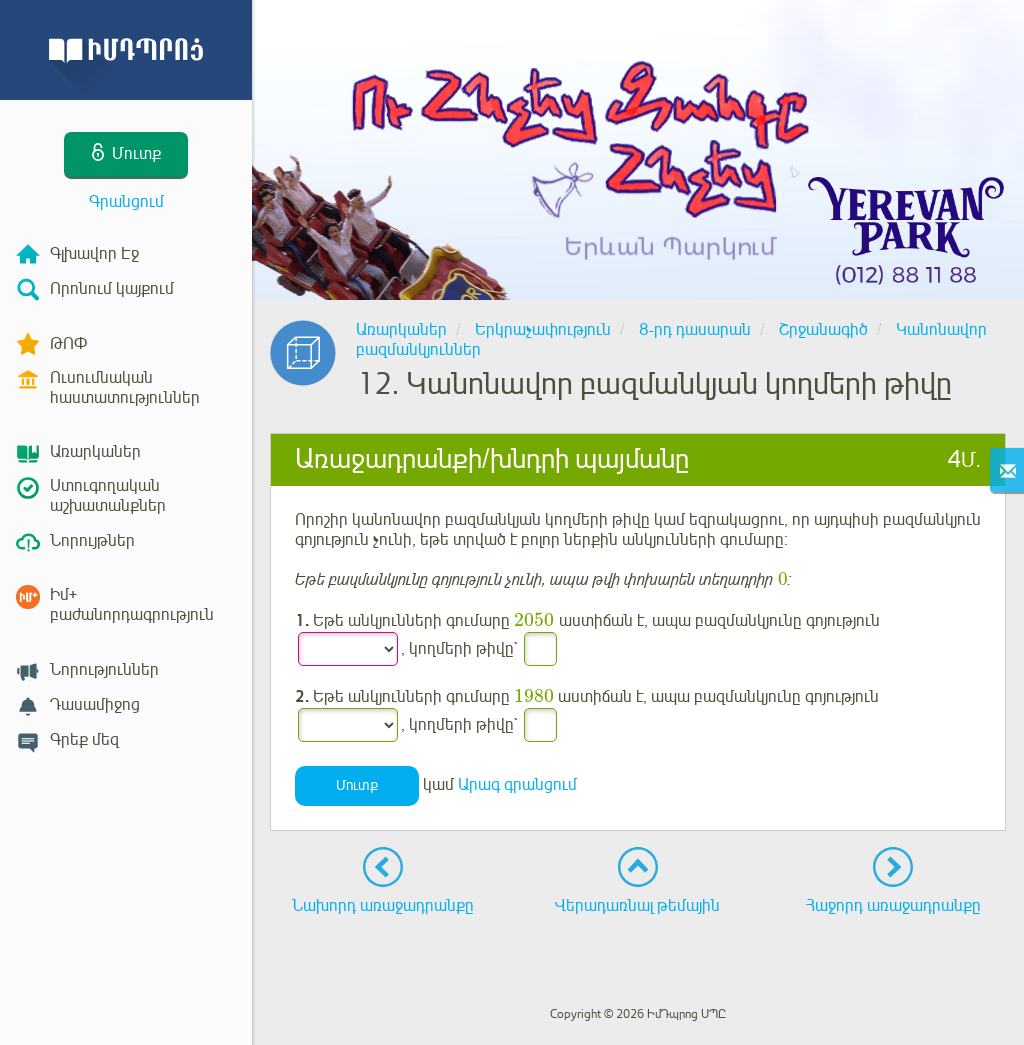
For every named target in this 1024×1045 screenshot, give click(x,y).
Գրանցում (126, 202)
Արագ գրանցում (517, 786)
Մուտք (357, 786)
